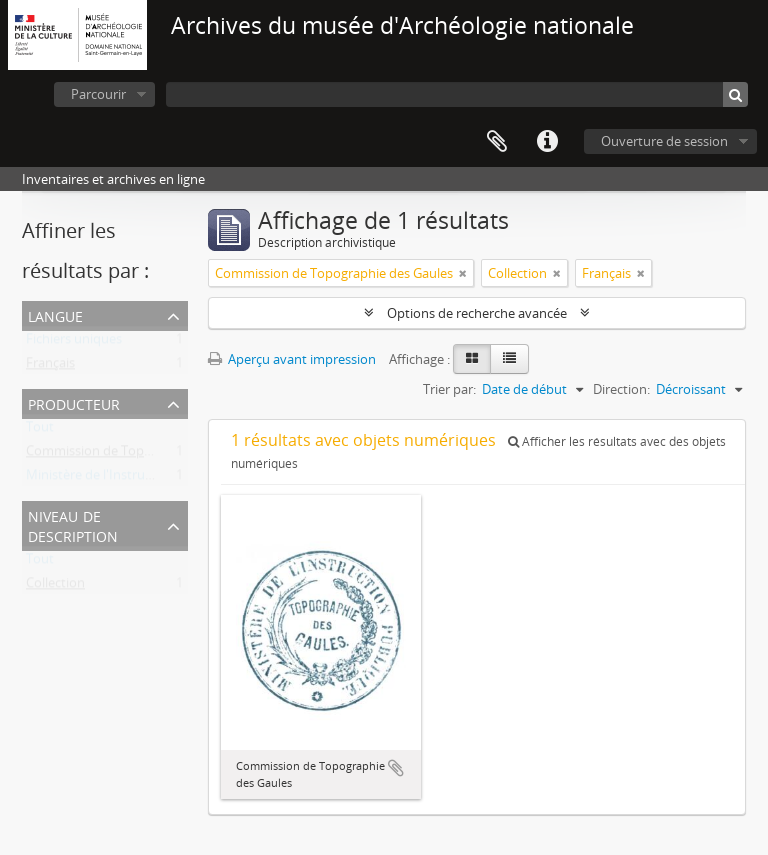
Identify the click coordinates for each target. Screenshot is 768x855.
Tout (40, 431)
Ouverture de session (664, 141)
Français (50, 367)
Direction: (621, 389)
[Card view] (472, 359)
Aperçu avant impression (292, 359)
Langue (55, 314)
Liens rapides (547, 142)
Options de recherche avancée (477, 313)
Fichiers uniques (74, 343)
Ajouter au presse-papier (396, 768)
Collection (55, 587)
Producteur (74, 402)
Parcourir (98, 94)
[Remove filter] (463, 273)
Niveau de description (73, 524)
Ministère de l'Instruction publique (128, 479)
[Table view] (509, 359)
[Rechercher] (735, 94)
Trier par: (449, 389)
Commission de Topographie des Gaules (145, 455)
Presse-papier (497, 142)
